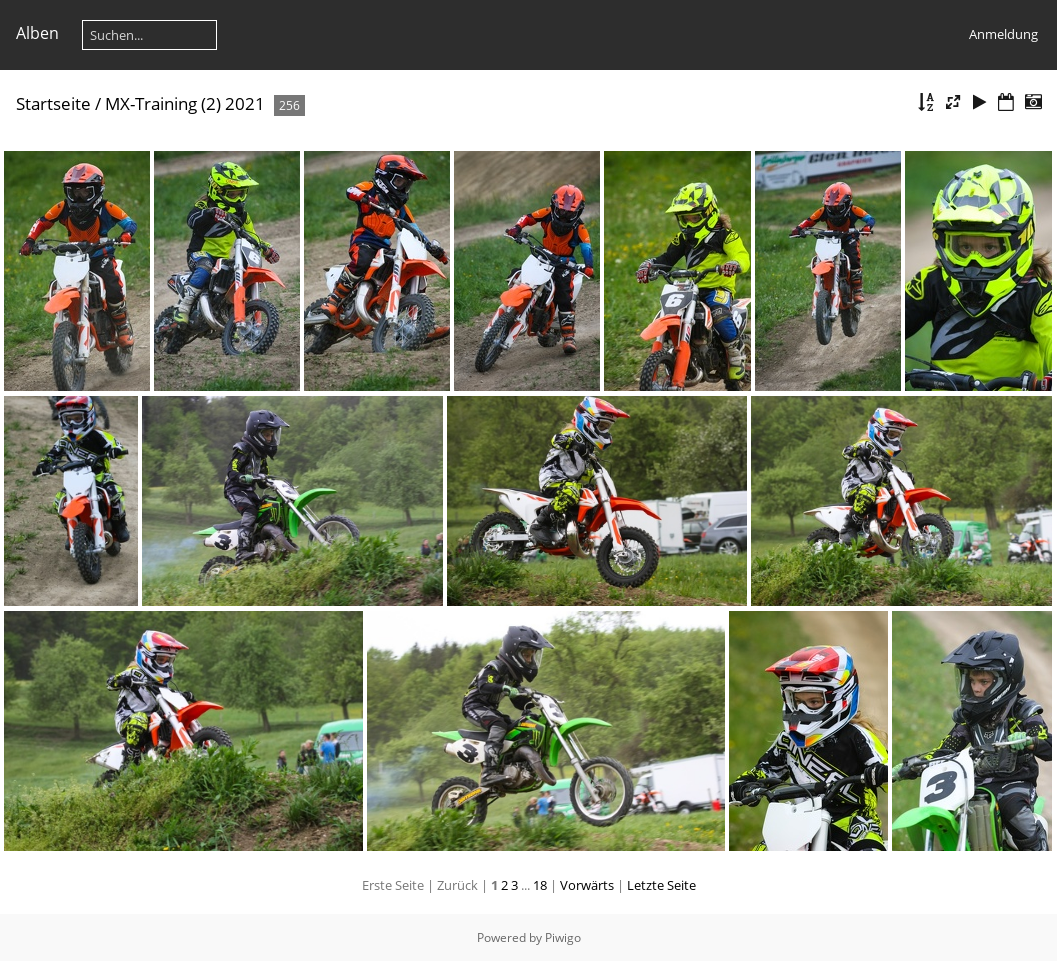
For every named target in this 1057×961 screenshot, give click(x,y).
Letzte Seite (661, 885)
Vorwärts (587, 885)
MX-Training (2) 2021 (185, 103)
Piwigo (563, 937)
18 (540, 885)
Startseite (53, 103)
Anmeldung (1003, 34)
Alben (37, 33)
